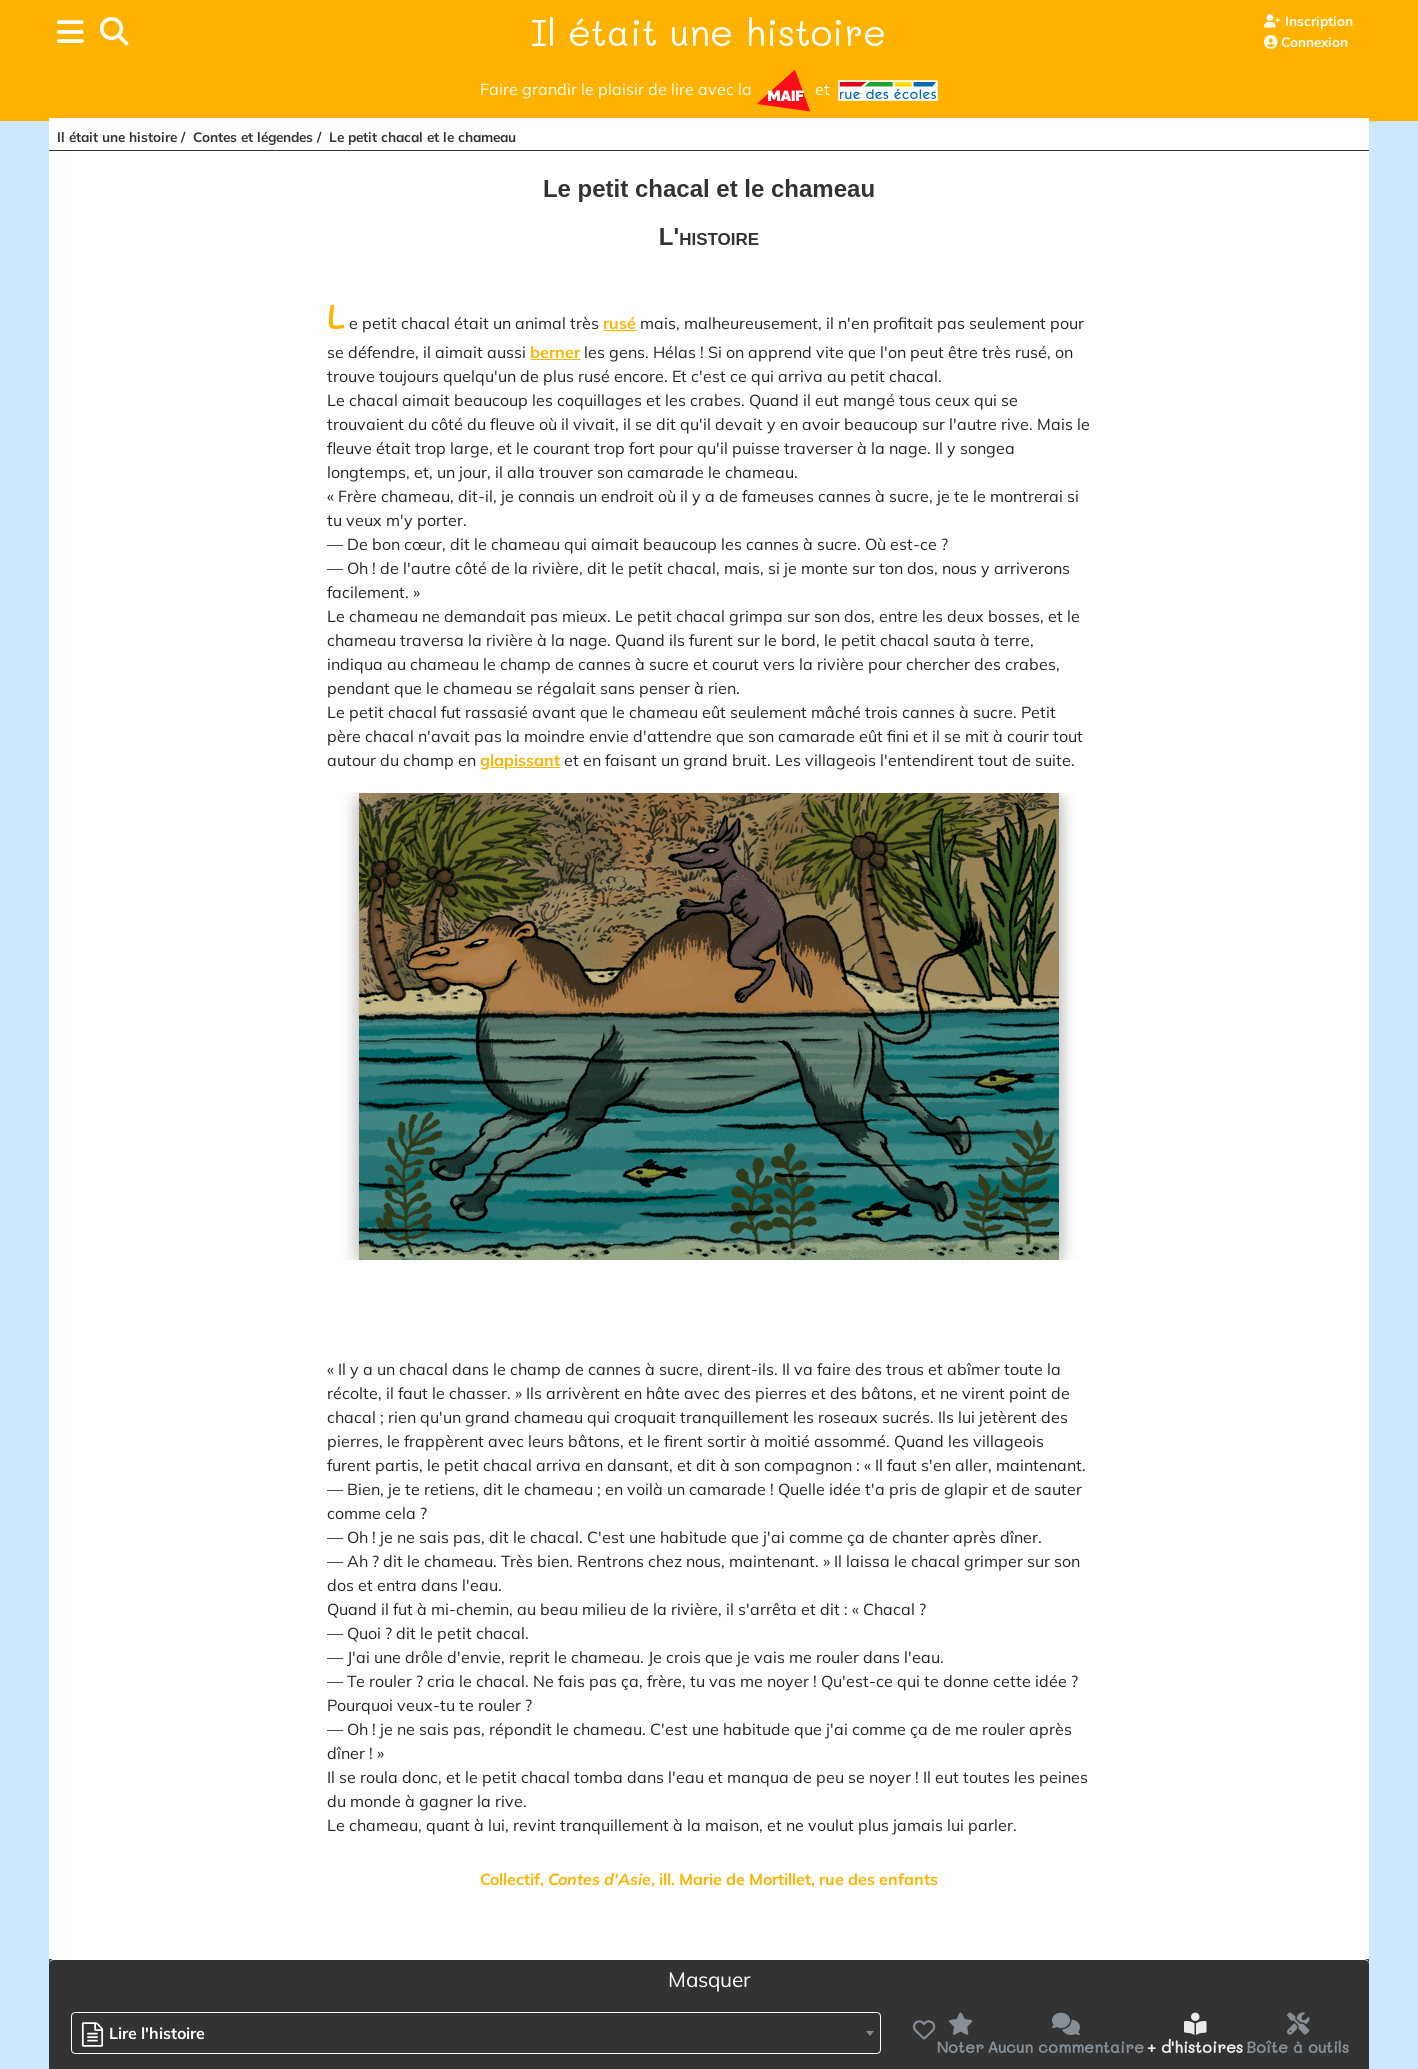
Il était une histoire (708, 31)
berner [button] (555, 352)
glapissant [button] (520, 760)
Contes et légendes (253, 136)
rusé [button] (619, 323)
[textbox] (148, 2033)
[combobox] (476, 2033)
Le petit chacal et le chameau (422, 136)
